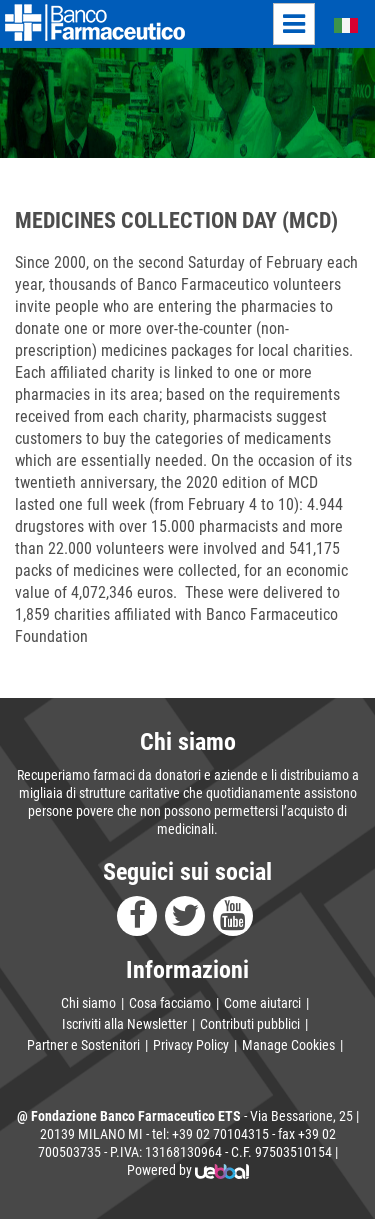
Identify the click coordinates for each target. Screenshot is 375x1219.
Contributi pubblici (250, 1024)
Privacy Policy (191, 1045)
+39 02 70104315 (220, 1134)
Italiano (334, 24)
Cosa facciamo (170, 1003)
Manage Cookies (288, 1045)
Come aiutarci (262, 1003)
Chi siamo (88, 1003)
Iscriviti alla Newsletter (124, 1024)
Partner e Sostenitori (83, 1045)
